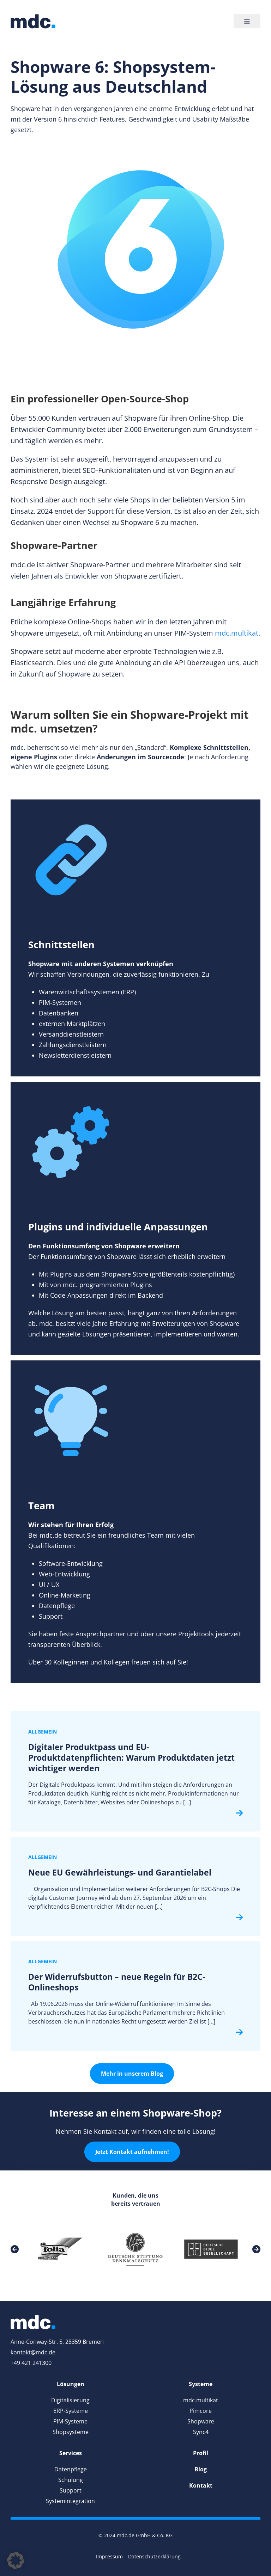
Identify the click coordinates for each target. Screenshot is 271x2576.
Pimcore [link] (200, 2411)
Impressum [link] (109, 2556)
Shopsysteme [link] (71, 2432)
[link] (33, 21)
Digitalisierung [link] (70, 2400)
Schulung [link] (70, 2480)
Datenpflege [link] (70, 2469)
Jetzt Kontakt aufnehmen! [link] (132, 2152)
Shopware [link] (200, 2421)
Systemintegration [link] (70, 2501)
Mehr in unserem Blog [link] (132, 2073)
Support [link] (71, 2490)
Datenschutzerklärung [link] (154, 2556)
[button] (15, 2560)
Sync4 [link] (201, 2432)
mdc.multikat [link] (236, 633)
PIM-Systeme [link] (70, 2421)
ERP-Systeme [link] (70, 2411)
